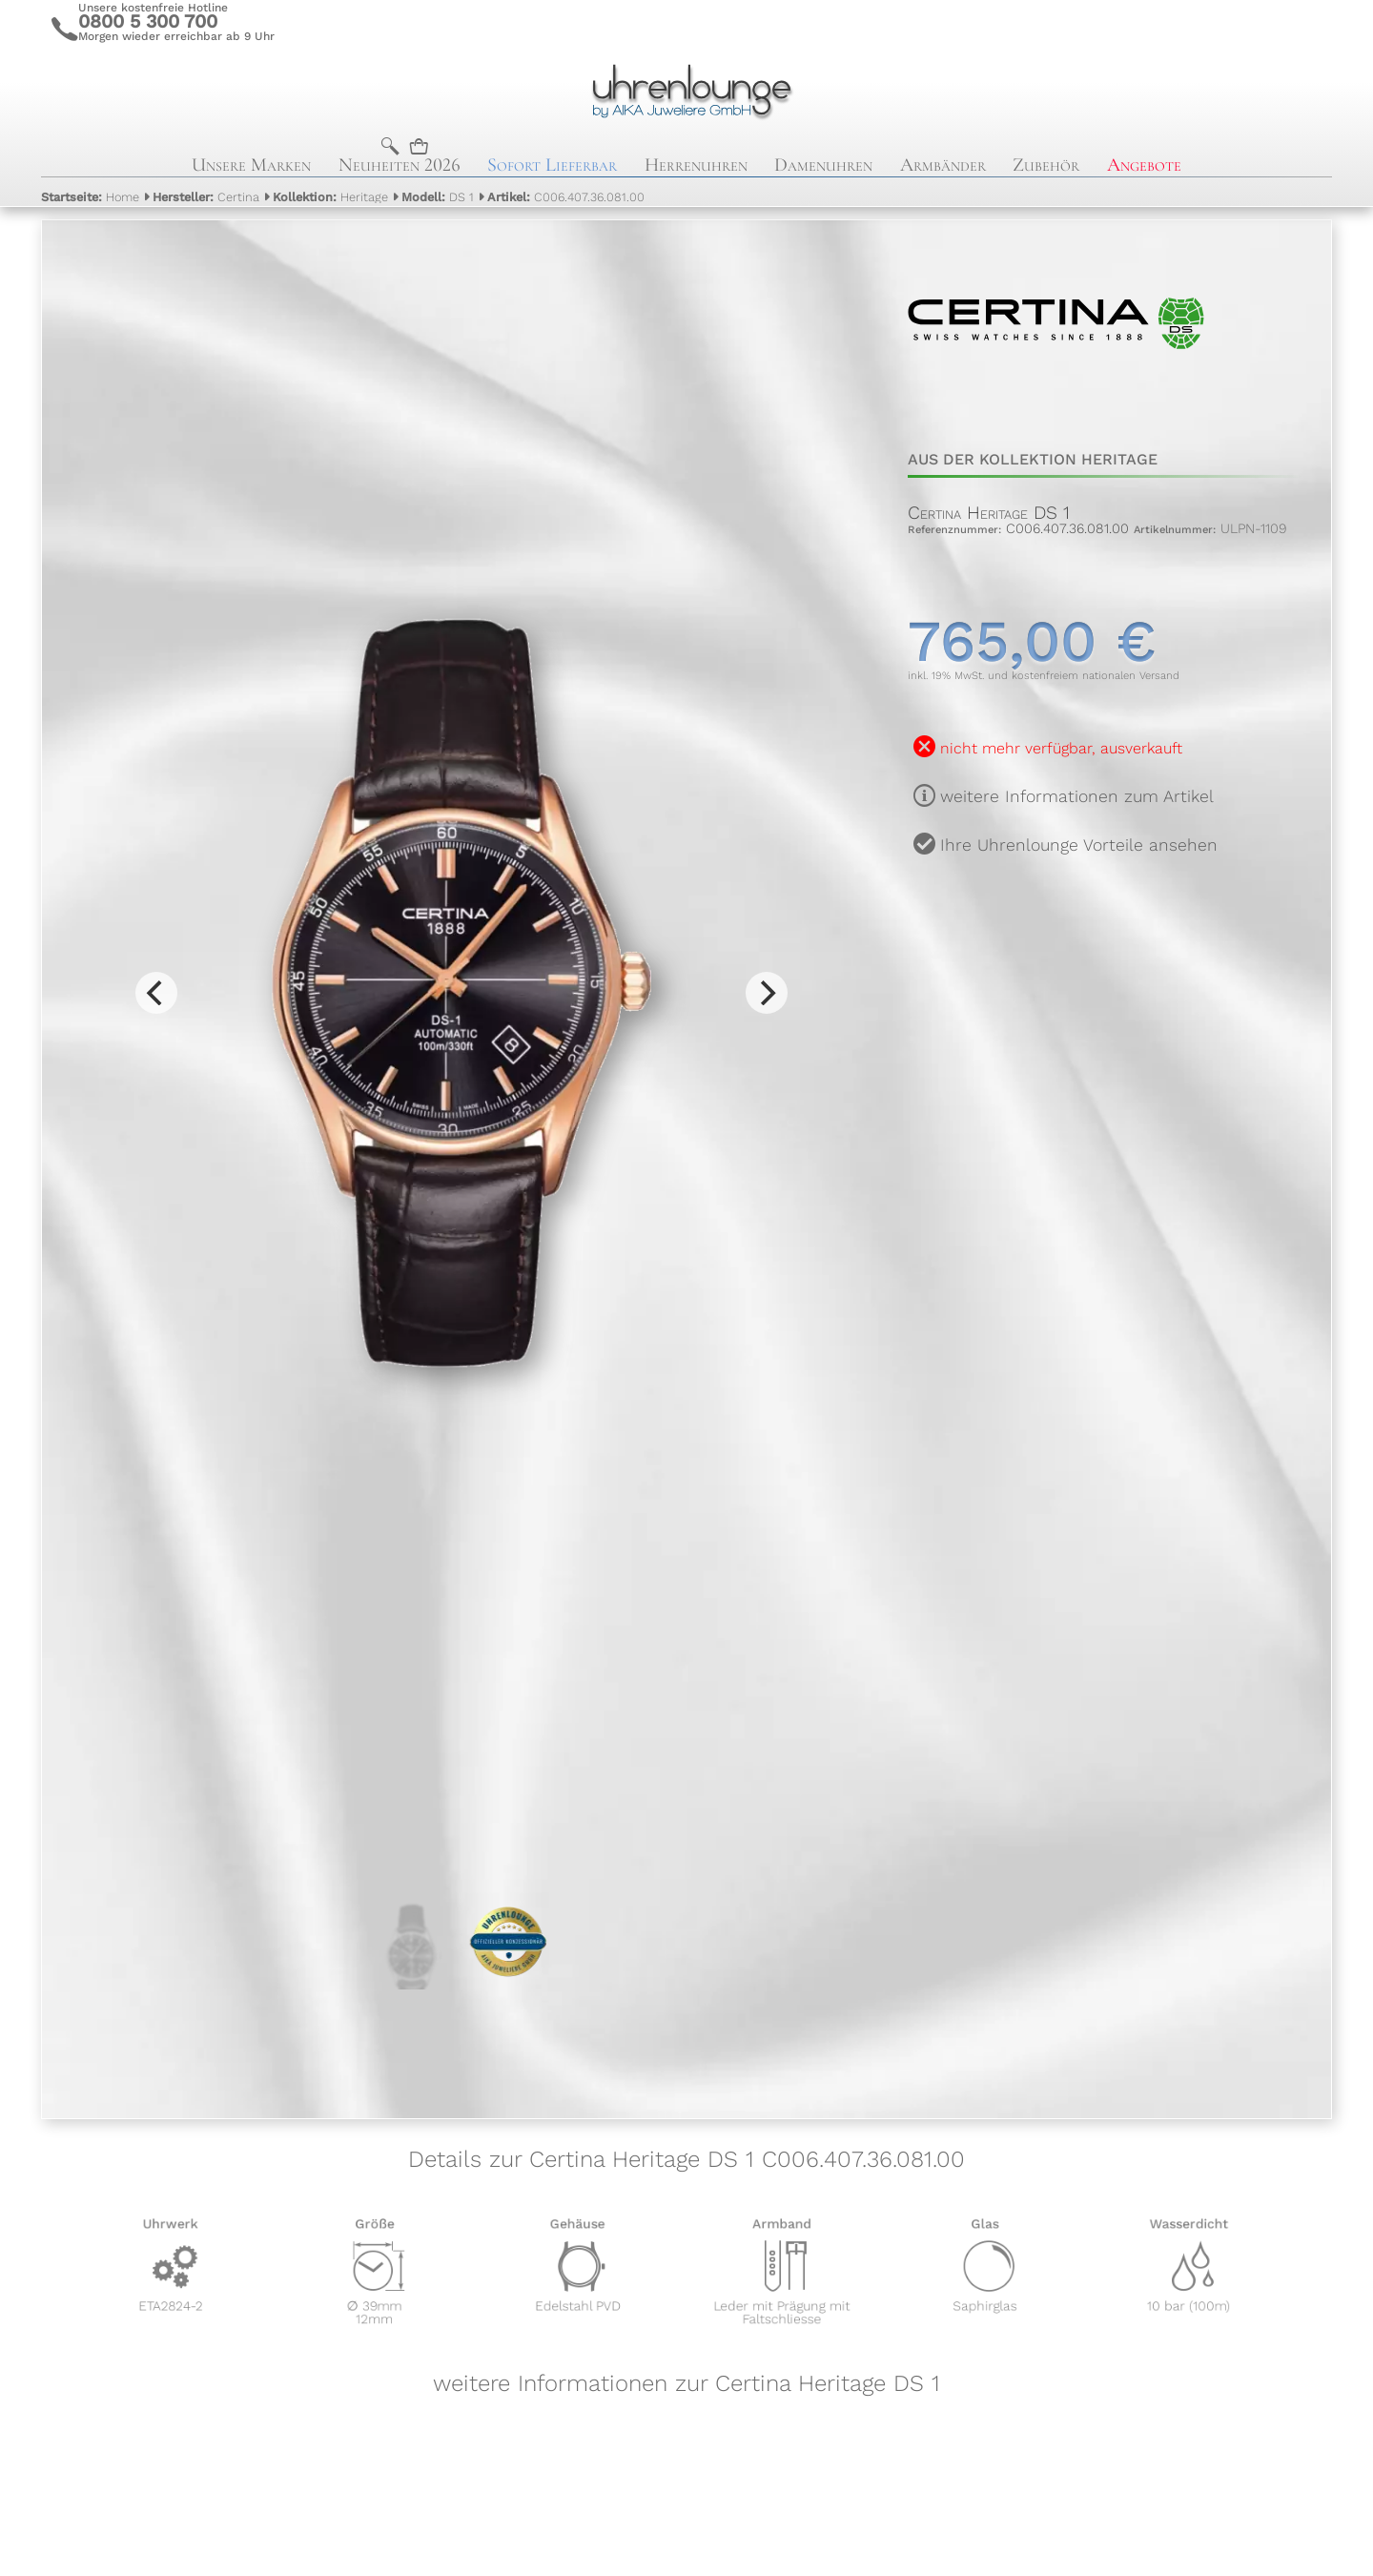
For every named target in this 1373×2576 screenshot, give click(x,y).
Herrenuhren (696, 165)
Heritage (330, 197)
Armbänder (943, 165)
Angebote (1144, 165)
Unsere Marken (251, 165)
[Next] (767, 993)
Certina (206, 197)
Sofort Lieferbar (552, 165)
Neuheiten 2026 (399, 165)
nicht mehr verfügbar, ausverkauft (1061, 748)
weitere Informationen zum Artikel (1077, 796)
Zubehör (1046, 165)
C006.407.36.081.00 (566, 197)
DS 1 (437, 197)
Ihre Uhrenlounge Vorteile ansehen (1079, 845)
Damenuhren (823, 165)
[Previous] (156, 993)
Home (90, 197)
